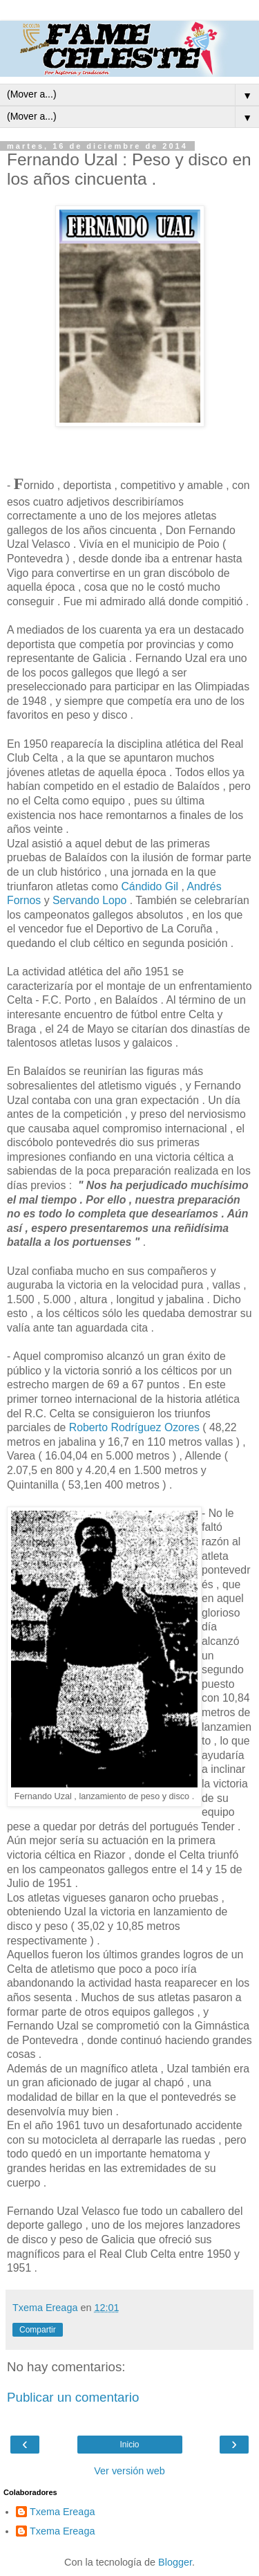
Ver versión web (129, 2470)
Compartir (37, 2330)
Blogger (175, 2562)
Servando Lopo (89, 900)
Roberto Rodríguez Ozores (134, 1427)
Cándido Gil (151, 886)
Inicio (129, 2444)
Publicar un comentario (73, 2397)
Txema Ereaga (62, 2511)
